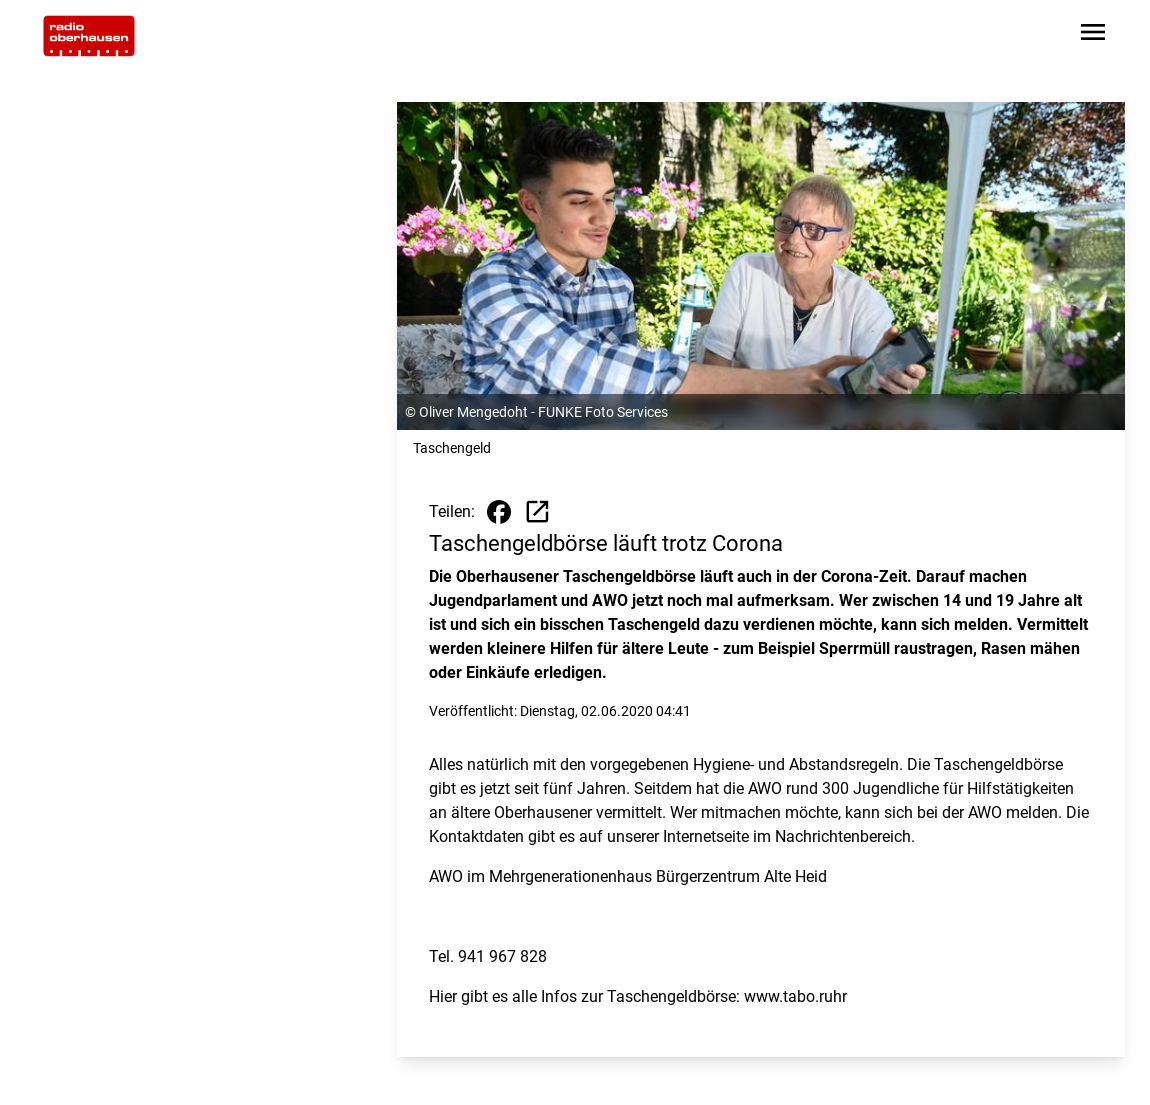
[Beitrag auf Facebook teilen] (499, 512)
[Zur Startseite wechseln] (89, 36)
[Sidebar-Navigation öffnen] (1093, 35)
